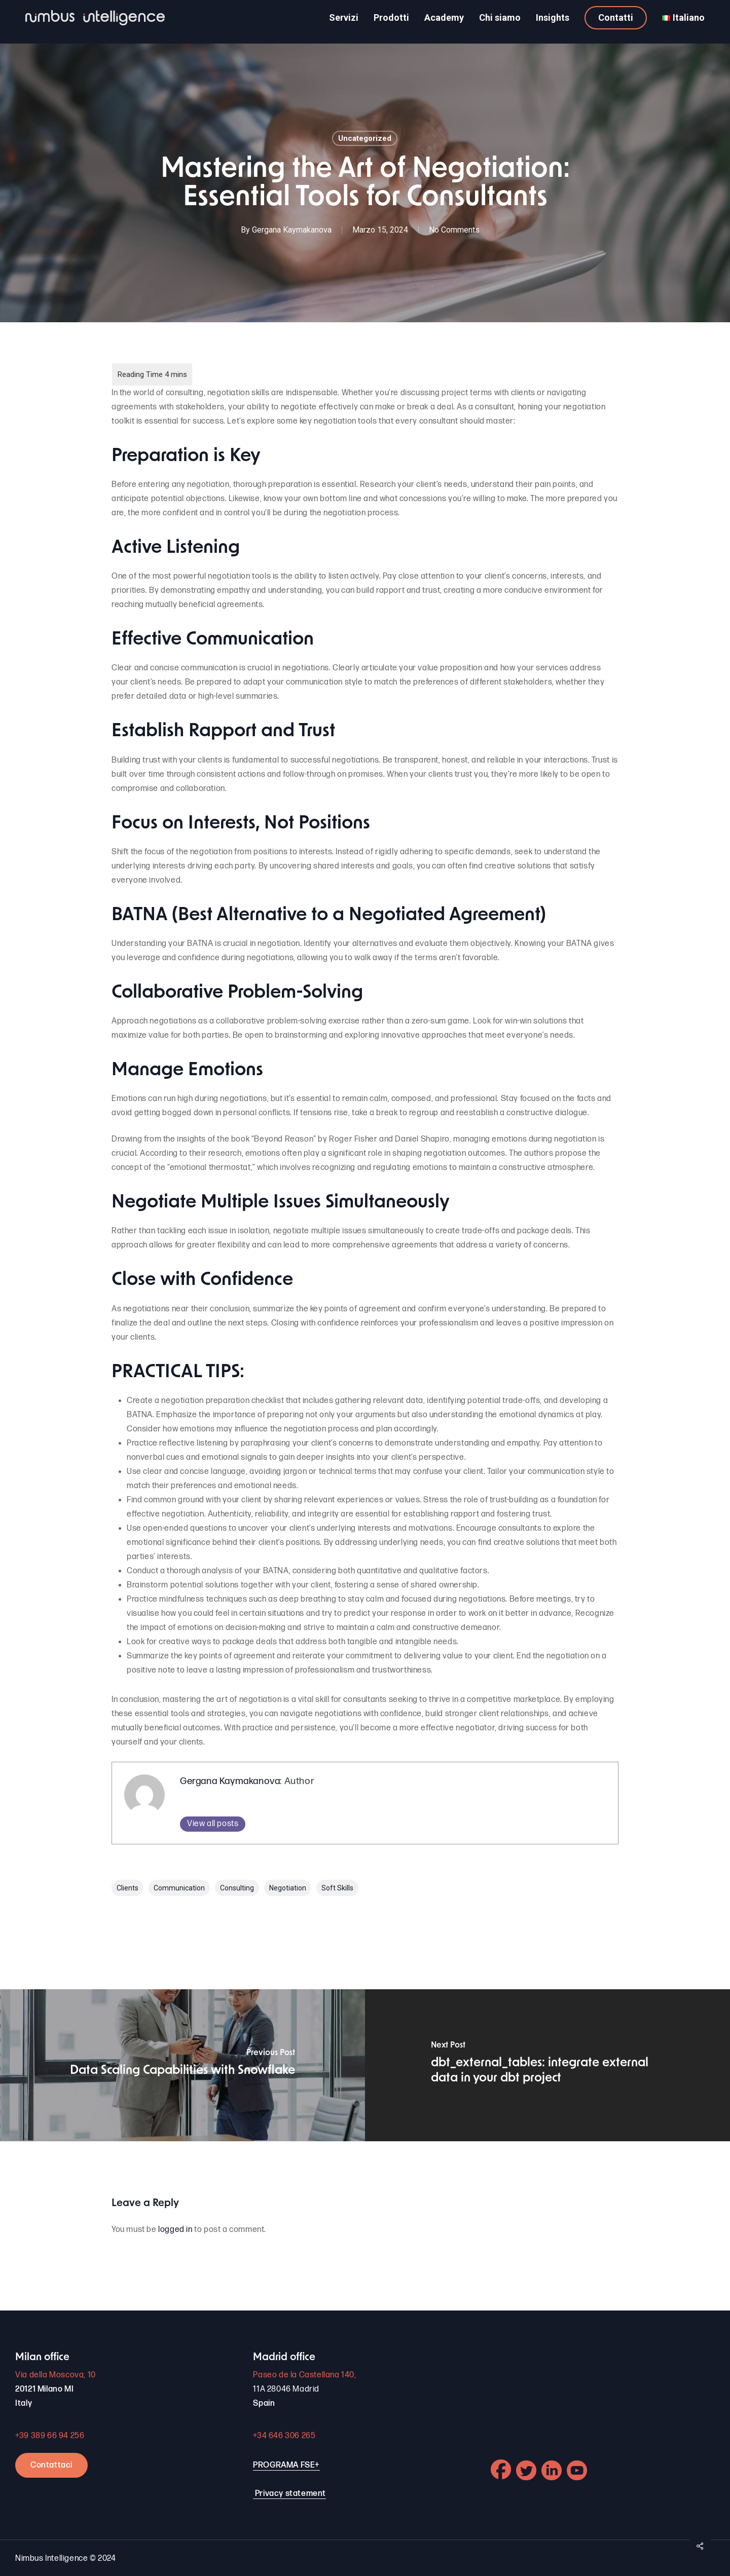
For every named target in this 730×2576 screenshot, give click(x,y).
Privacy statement (290, 2493)
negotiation (287, 1888)
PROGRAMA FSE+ (286, 2465)
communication (179, 1888)
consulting (237, 1888)
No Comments (454, 230)
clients (127, 1888)
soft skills (337, 1888)
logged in (175, 2229)
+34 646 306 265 (284, 2436)
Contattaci (51, 2465)
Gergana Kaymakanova (292, 230)
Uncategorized (364, 138)
